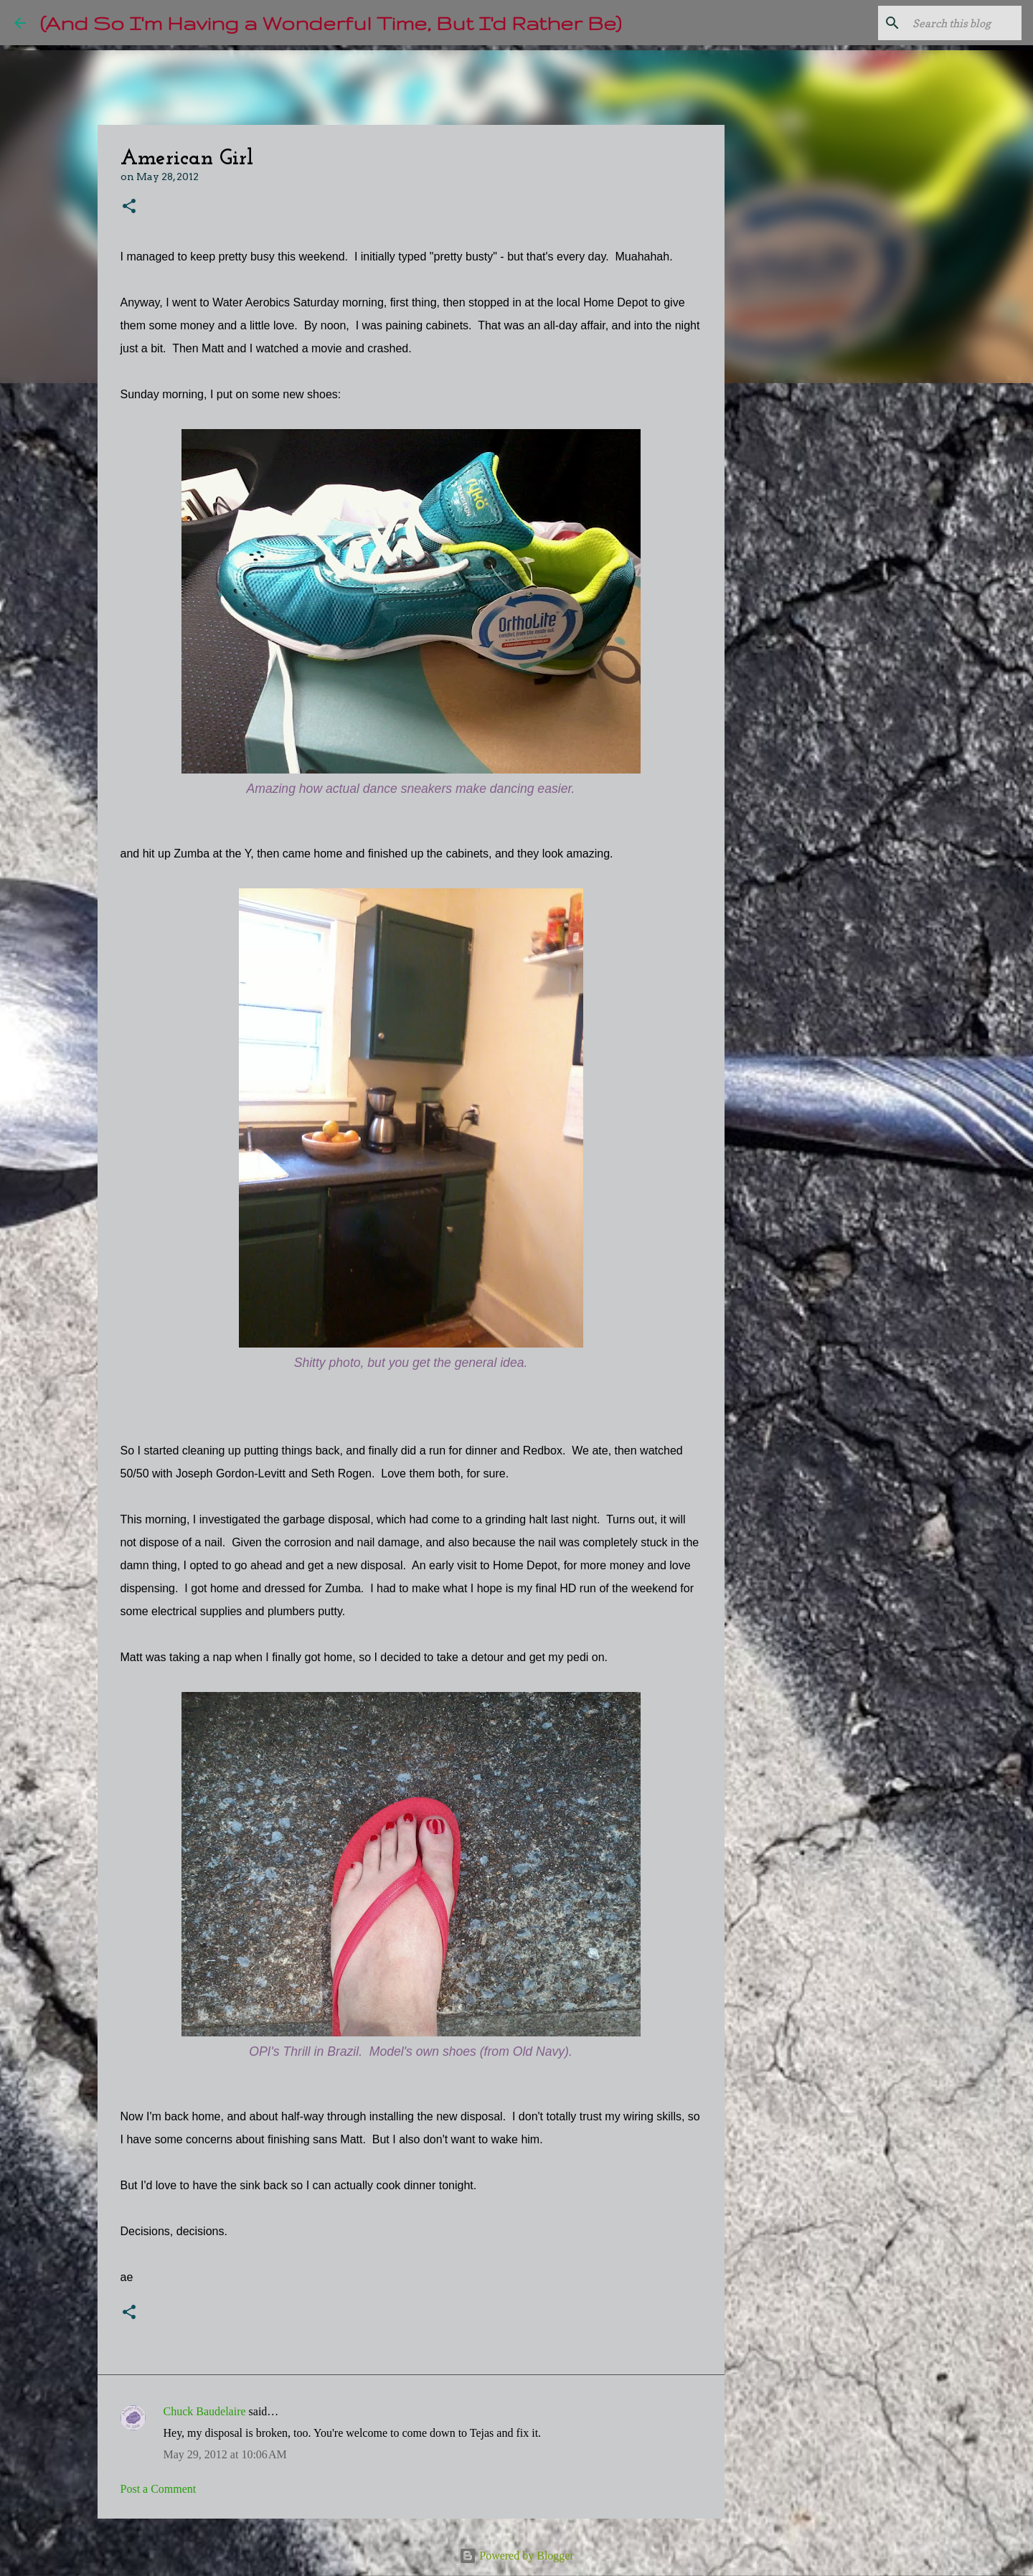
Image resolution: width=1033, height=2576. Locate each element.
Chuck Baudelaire (205, 2411)
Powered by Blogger (516, 2555)
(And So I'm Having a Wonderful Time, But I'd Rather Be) (330, 22)
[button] (129, 207)
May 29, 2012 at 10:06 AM (225, 2454)
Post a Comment (159, 2489)
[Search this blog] (946, 23)
